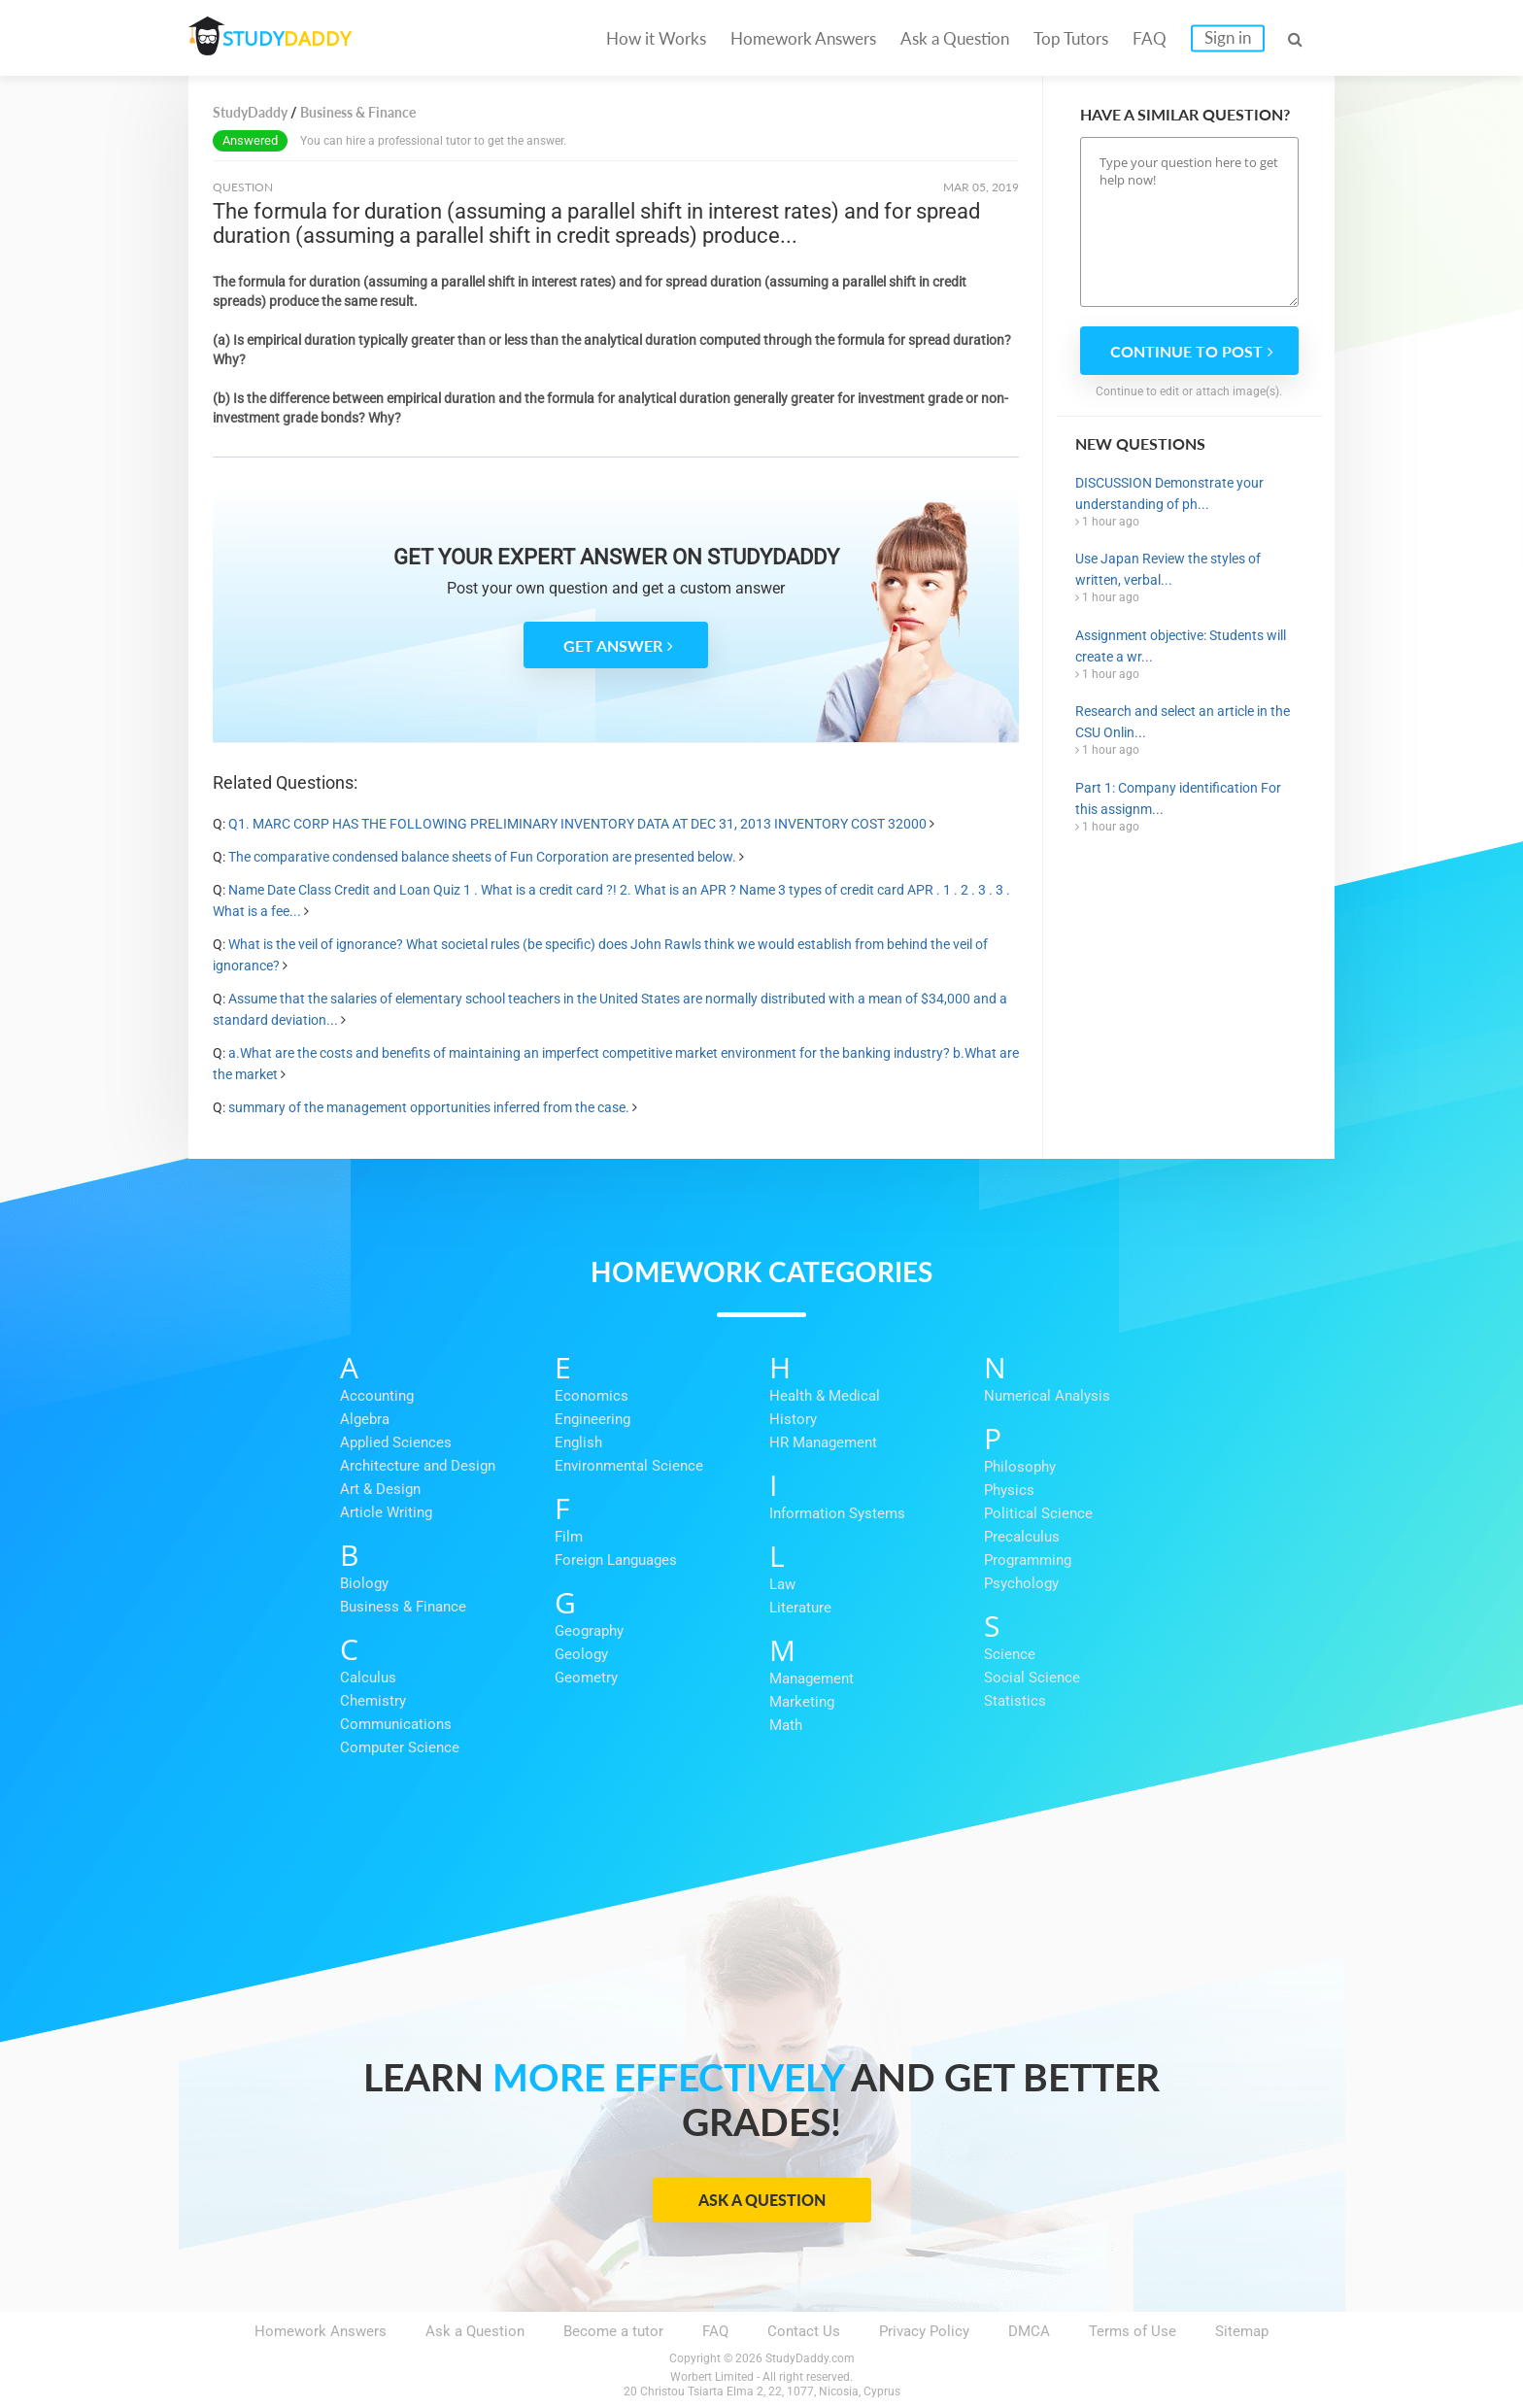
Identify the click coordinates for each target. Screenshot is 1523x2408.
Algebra (364, 1419)
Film (569, 1536)
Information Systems (837, 1513)
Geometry (586, 1677)
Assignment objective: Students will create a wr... (1180, 645)
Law (782, 1584)
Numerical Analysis (1047, 1396)
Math (785, 1725)
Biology (364, 1583)
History (793, 1419)
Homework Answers (803, 38)
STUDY (291, 38)
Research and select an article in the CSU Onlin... (1182, 721)
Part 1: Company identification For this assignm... (1178, 798)
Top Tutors (1070, 38)
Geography (589, 1631)
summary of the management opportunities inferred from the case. (428, 1107)
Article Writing (386, 1512)
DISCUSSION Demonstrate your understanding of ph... (1169, 493)
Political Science (1038, 1513)
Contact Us (803, 2331)
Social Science (1032, 1677)
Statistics (1015, 1701)
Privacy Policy (924, 2331)
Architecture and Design (417, 1466)
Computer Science (399, 1747)
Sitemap (1242, 2331)
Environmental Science (629, 1466)
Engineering (592, 1419)
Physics (1009, 1490)
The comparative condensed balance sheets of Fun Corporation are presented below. (482, 857)
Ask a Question (954, 38)
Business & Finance (403, 1606)
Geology (581, 1654)
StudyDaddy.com (810, 2358)
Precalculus (1022, 1536)
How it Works (656, 38)
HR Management (823, 1442)
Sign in (1227, 37)
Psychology (1021, 1583)
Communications (396, 1724)
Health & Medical (824, 1396)
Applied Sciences (396, 1442)
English (578, 1442)
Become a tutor (613, 2331)
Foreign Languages (616, 1560)
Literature (800, 1607)
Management (811, 1678)
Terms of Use (1132, 2331)
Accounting (377, 1396)
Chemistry (373, 1701)
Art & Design (380, 1489)
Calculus (368, 1677)
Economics (591, 1396)
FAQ (1150, 38)
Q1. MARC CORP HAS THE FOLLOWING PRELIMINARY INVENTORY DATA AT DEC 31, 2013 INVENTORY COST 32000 (577, 823)
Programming (1027, 1560)
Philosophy (1020, 1466)
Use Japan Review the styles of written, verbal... (1168, 569)
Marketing (801, 1702)
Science (1009, 1654)
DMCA (1029, 2331)
